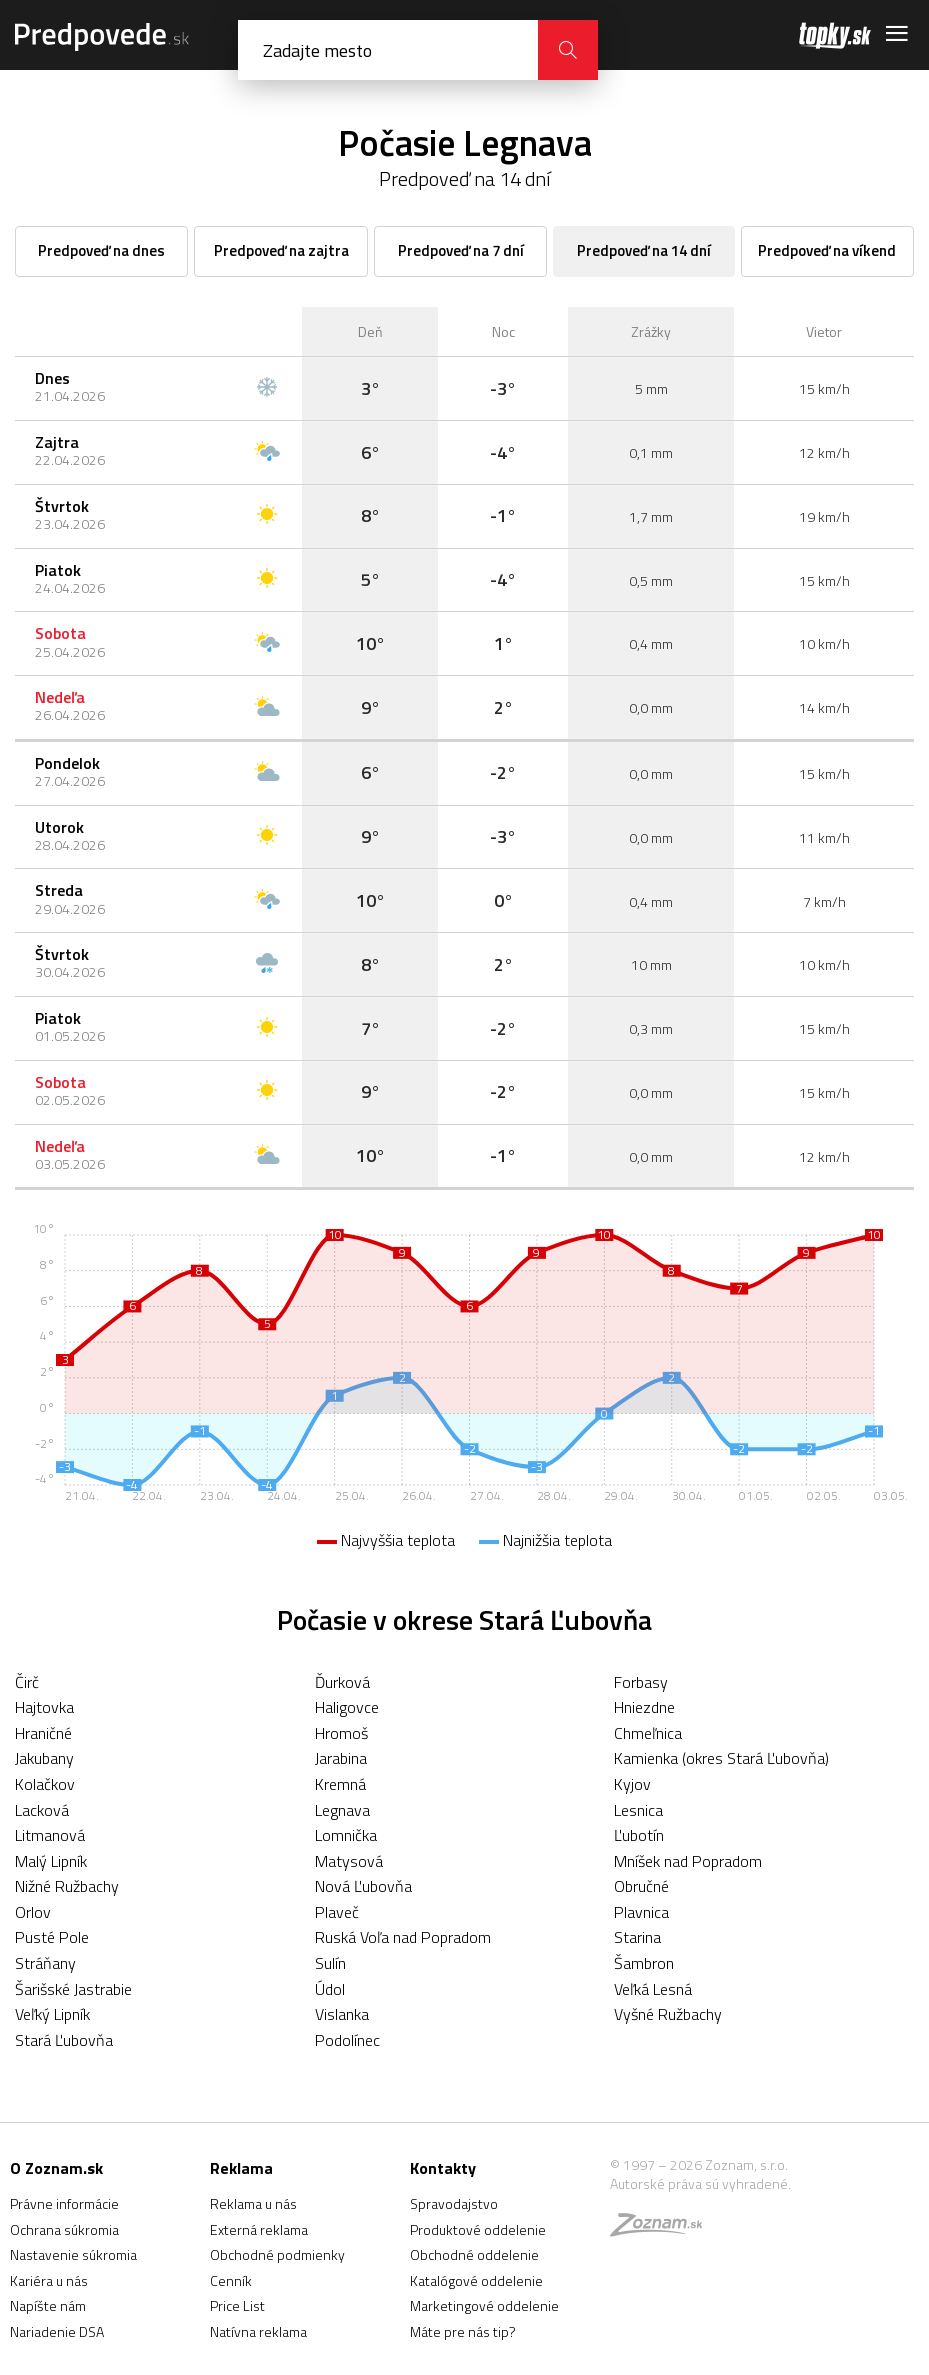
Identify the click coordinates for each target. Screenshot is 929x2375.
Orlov (33, 1912)
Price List (237, 2305)
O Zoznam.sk (56, 2168)
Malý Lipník (51, 1861)
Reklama (241, 2168)
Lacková (42, 1810)
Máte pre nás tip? (463, 2331)
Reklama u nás (253, 2203)
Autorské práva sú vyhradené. (700, 2183)
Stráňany (45, 1963)
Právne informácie (64, 2203)
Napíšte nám (48, 2305)
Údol (330, 1989)
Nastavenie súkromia (73, 2254)
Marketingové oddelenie (484, 2305)
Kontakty (443, 2168)
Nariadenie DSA (57, 2331)
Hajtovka (44, 1707)
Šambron (644, 1963)
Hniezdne (644, 1707)
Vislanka (342, 2014)
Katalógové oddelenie (476, 2280)
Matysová (349, 1861)
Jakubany (44, 1758)
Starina (637, 1937)
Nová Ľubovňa (363, 1886)
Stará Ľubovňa (64, 2040)
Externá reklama (259, 2229)
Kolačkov (45, 1784)
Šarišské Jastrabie (73, 1989)
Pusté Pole (52, 1937)
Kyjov (632, 1784)
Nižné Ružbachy (67, 1886)
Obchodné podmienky (277, 2254)
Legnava (342, 1810)
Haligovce (347, 1707)
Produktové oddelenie (478, 2229)
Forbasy (641, 1682)
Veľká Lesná (653, 1989)
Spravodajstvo (454, 2203)
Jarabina (341, 1758)
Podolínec (347, 2040)
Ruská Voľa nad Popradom (403, 1937)
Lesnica (638, 1810)
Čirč (27, 1682)
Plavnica (641, 1912)
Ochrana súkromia (64, 2229)
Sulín (330, 1963)
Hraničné (43, 1733)
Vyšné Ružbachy (668, 2014)
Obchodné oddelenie (474, 2254)
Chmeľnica (648, 1733)
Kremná (340, 1784)
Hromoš (341, 1733)
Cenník (231, 2280)
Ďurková (342, 1682)
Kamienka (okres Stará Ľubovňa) (721, 1758)
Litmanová (50, 1835)
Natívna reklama (258, 2331)
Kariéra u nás (49, 2280)
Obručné (641, 1886)
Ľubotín (639, 1835)
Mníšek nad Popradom (688, 1861)
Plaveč (337, 1912)
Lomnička (346, 1835)
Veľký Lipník (52, 2014)
